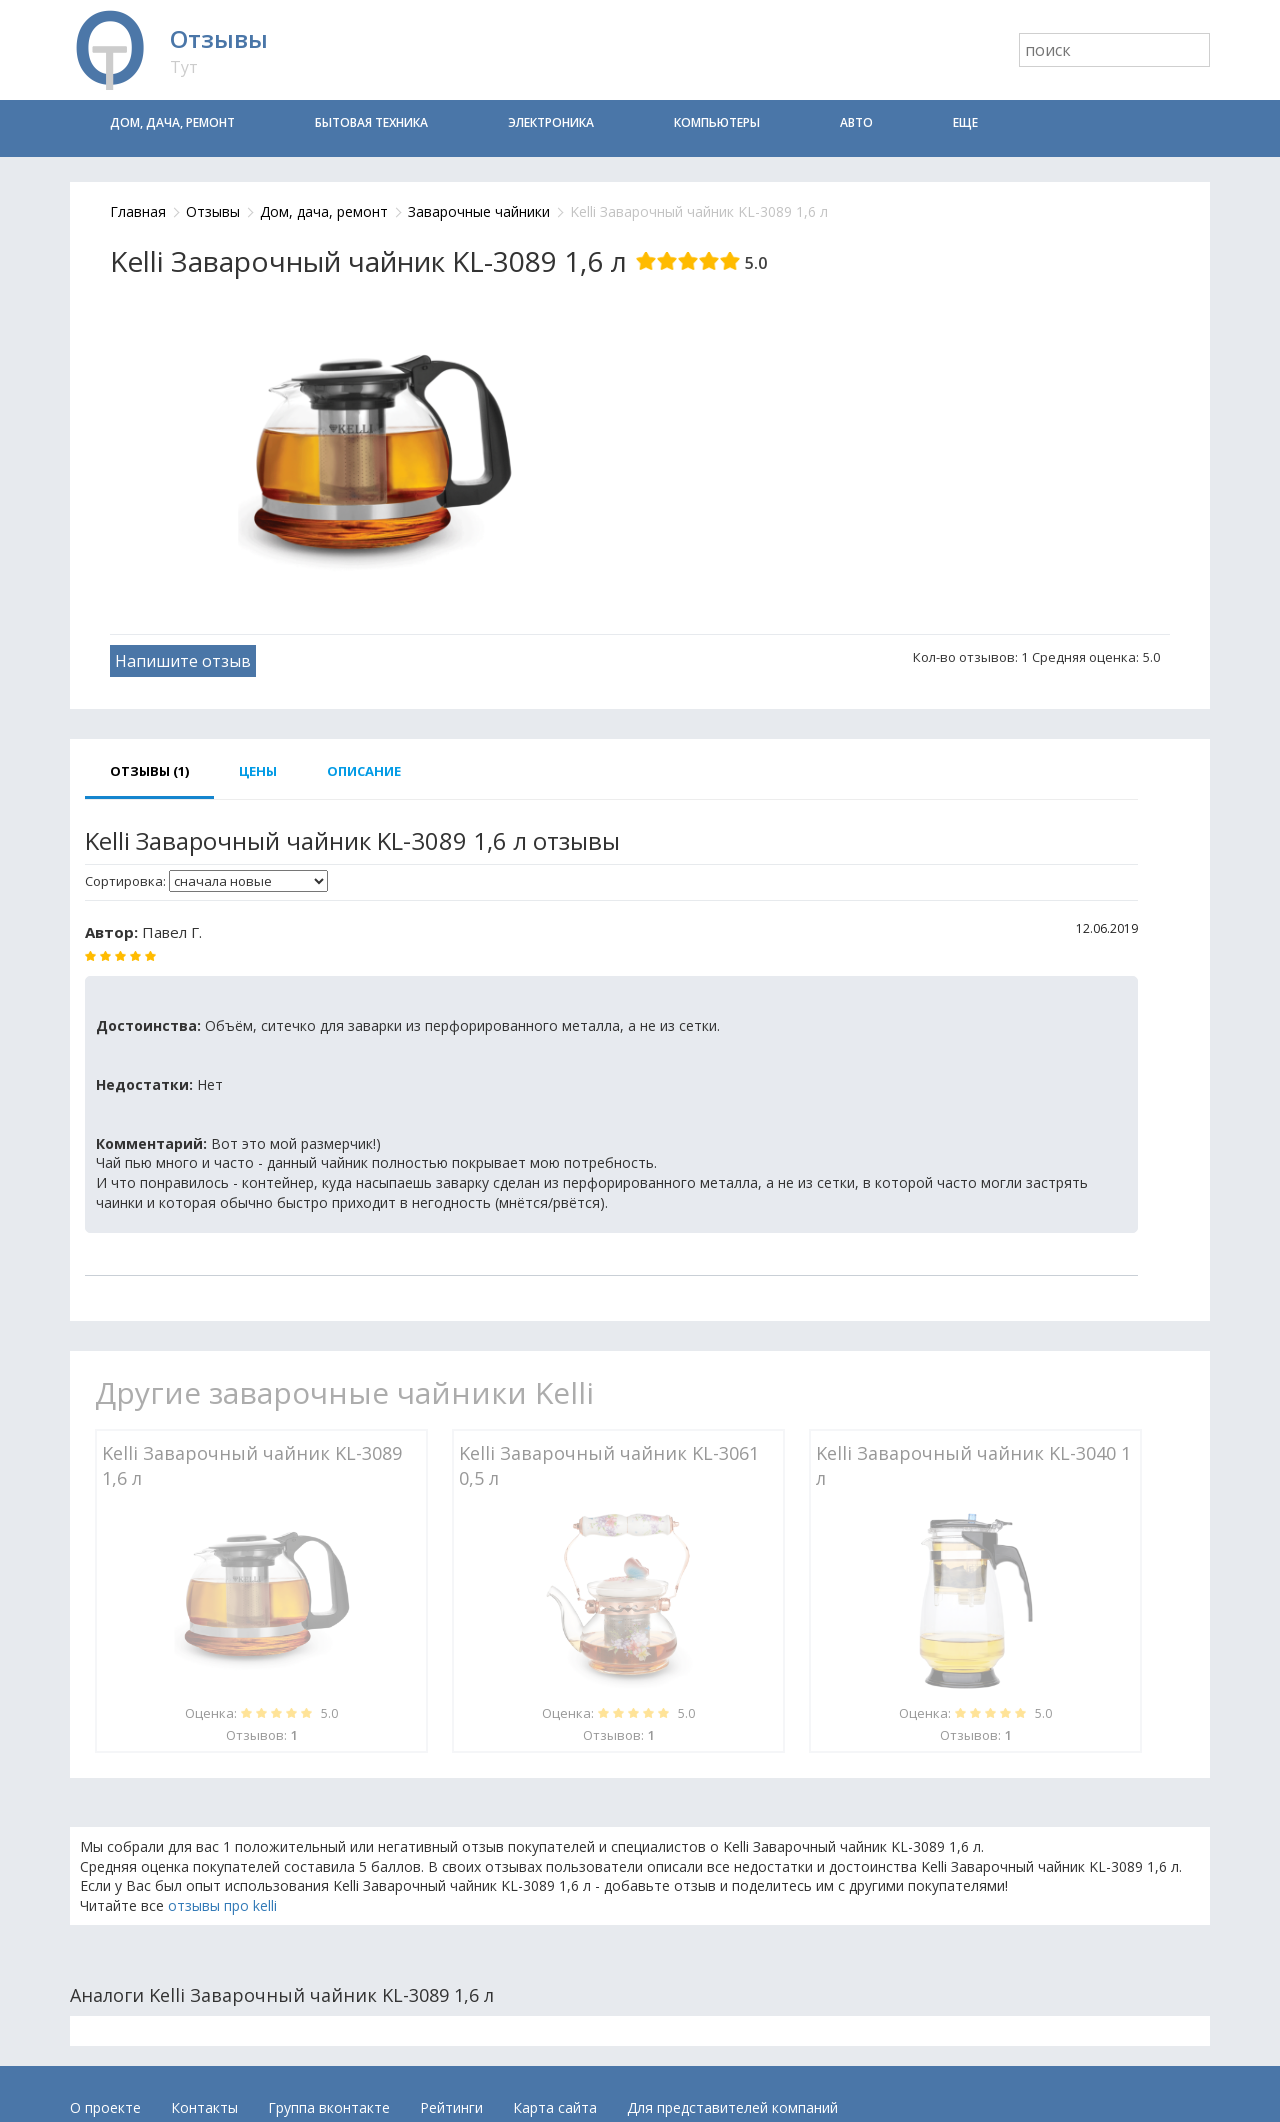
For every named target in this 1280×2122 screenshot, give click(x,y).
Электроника (551, 122)
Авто (856, 122)
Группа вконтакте (329, 2107)
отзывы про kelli (222, 1905)
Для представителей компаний (732, 2107)
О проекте (105, 2107)
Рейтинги (451, 2107)
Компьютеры (717, 122)
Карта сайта (555, 2107)
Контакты (204, 2107)
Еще (965, 122)
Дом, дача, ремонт (172, 122)
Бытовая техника (371, 122)
